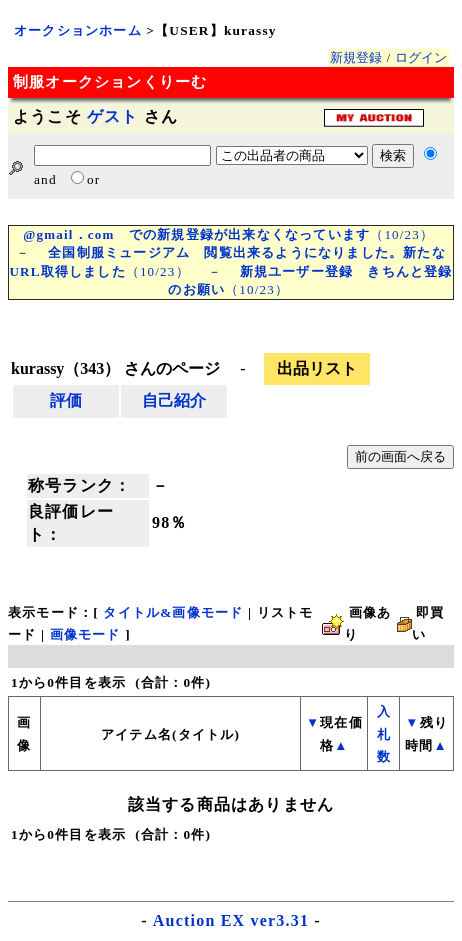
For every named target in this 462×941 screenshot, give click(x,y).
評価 (66, 400)
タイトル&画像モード (173, 612)
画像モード (85, 634)
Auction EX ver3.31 (231, 920)
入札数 (384, 734)
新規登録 (356, 57)
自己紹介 (174, 400)
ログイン (421, 57)
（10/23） (228, 234)
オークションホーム (78, 30)
